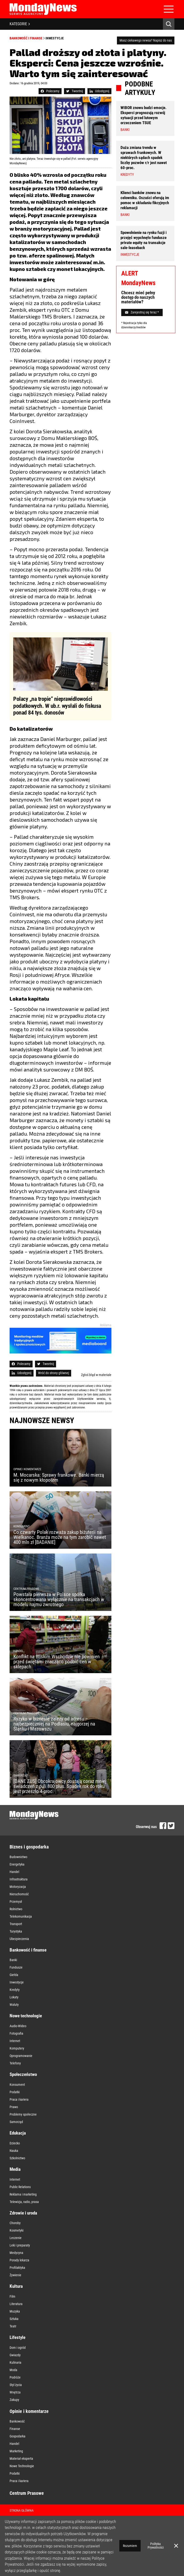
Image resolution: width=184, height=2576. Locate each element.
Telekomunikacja (21, 1916)
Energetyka (17, 1864)
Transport (16, 1924)
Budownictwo (18, 1857)
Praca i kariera (19, 2099)
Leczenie (16, 2238)
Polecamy (50, 91)
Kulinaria (15, 2362)
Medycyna (16, 2253)
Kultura (16, 2286)
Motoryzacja (18, 1887)
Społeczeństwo (23, 2074)
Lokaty (14, 1997)
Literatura (16, 2304)
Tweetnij (74, 91)
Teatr (13, 2326)
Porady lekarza (19, 2260)
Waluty (14, 2005)
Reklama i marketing (23, 2194)
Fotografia (16, 2033)
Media (15, 2169)
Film (12, 2296)
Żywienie (15, 2275)
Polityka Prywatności (156, 2545)
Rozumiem (130, 2546)
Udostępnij (99, 91)
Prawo (14, 2107)
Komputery (17, 2048)
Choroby (15, 2223)
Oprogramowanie (21, 2056)
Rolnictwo (16, 1909)
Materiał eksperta (21, 2458)
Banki (13, 1960)
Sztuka (14, 2319)
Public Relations (20, 2187)
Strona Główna (22, 2510)
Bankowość (17, 2421)
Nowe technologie (26, 2016)
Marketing (16, 2451)
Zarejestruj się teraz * (142, 312)
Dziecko (15, 2143)
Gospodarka (17, 2436)
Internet (15, 2041)
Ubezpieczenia (19, 1939)
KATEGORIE (20, 24)
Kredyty (15, 1990)
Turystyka (16, 1931)
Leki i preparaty (20, 2245)
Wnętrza (15, 2392)
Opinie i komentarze (29, 2411)
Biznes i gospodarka (29, 1847)
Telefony (15, 2063)
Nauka (14, 2151)
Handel (14, 1872)
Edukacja (18, 2133)
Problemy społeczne (23, 2114)
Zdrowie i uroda (23, 2213)
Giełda (14, 1975)
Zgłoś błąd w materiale (96, 1375)
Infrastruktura (19, 1879)
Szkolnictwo (17, 2158)
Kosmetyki (16, 2230)
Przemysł (16, 1901)
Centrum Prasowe (27, 2493)
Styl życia (16, 2385)
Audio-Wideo (18, 2026)
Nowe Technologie (22, 2466)
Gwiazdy (15, 2355)
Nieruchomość (19, 1894)
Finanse (15, 2429)
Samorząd (16, 2122)
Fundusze (16, 1967)
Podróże (15, 2377)
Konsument (17, 2084)
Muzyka (15, 2311)
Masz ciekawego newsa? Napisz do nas (146, 40)
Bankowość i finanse (26, 38)
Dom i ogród (18, 2348)
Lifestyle (17, 2337)
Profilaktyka (17, 2268)
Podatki (15, 2092)
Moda (13, 2370)
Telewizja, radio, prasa (24, 2202)
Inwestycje (55, 38)
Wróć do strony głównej (53, 1373)
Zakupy (14, 2400)
